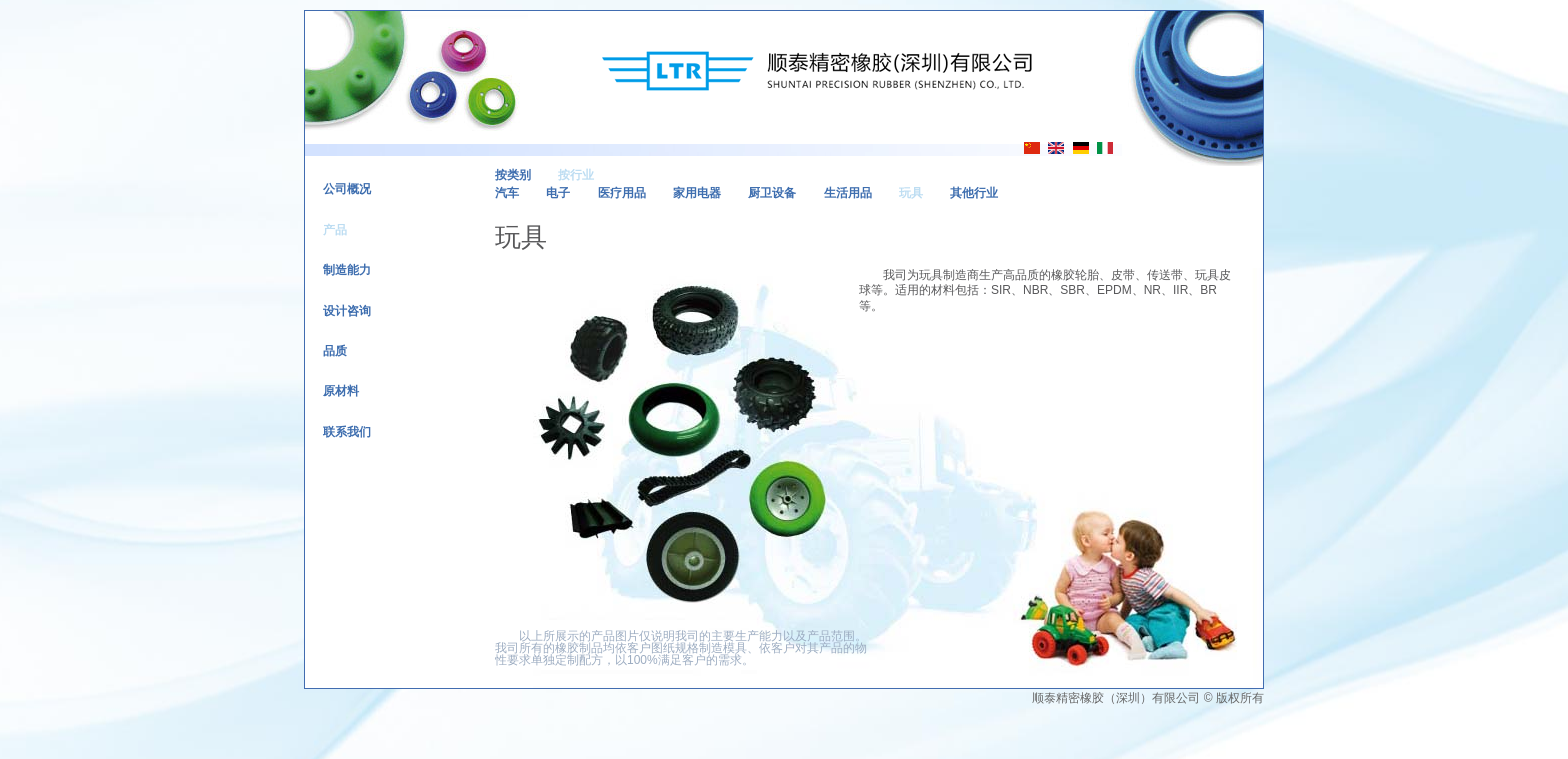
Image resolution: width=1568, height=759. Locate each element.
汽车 (507, 193)
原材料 (341, 391)
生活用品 (848, 193)
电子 (558, 193)
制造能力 (347, 270)
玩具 (911, 193)
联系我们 (347, 432)
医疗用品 (622, 193)
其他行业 (974, 193)
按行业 (576, 175)
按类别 (513, 175)
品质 (335, 351)
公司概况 (347, 189)
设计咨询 (347, 311)
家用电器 (697, 193)
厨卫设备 (772, 193)
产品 (335, 230)
